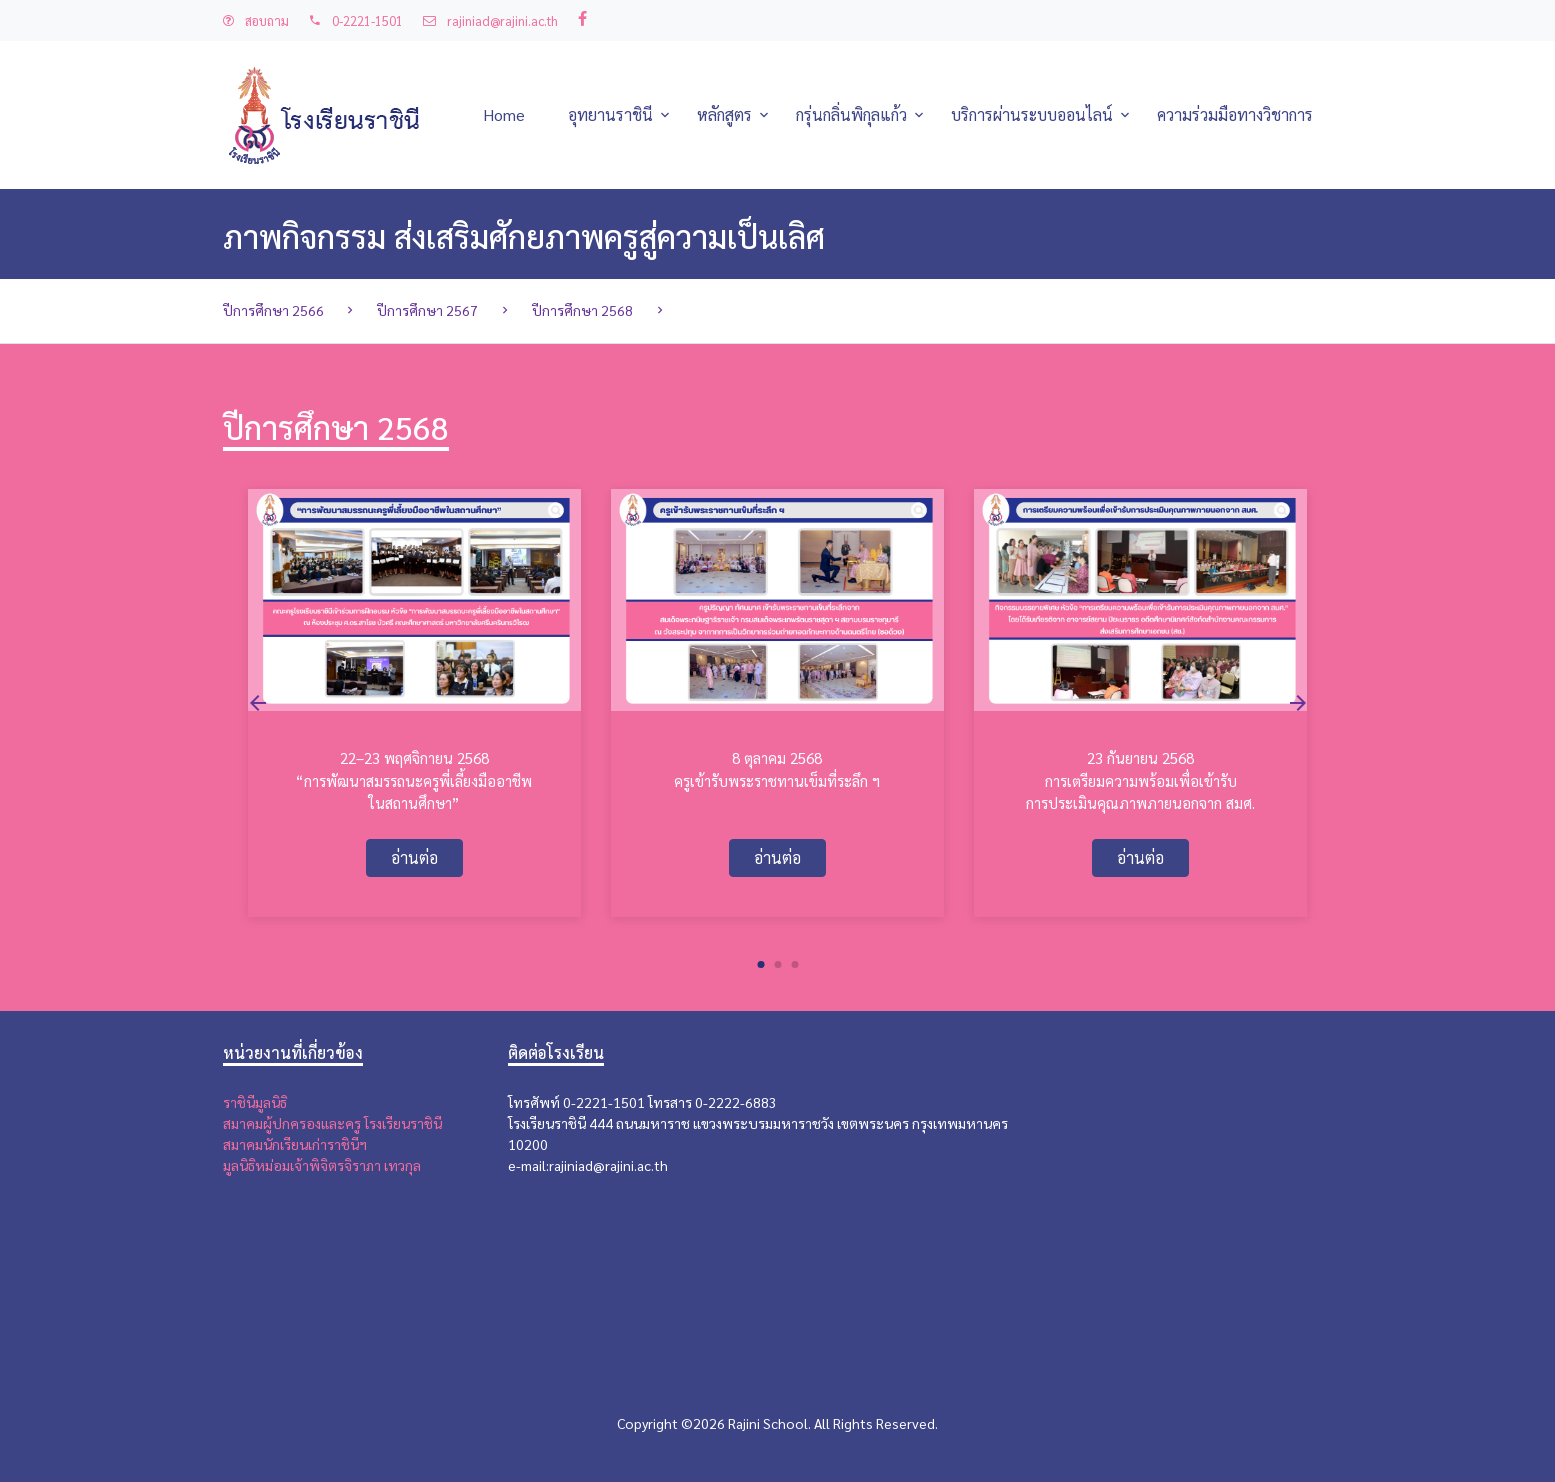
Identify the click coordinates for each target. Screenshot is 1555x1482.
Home (504, 114)
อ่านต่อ (414, 857)
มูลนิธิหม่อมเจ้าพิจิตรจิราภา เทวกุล (322, 1165)
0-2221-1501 (355, 20)
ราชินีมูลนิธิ (255, 1102)
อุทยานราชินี (610, 114)
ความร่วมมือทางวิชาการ (1235, 114)
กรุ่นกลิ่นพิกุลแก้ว (851, 114)
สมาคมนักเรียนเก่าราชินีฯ (295, 1144)
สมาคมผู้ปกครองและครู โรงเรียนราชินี (332, 1123)
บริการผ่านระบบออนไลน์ (1032, 114)
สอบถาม (256, 20)
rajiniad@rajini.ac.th (490, 20)
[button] (760, 965)
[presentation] (258, 703)
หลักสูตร (724, 114)
